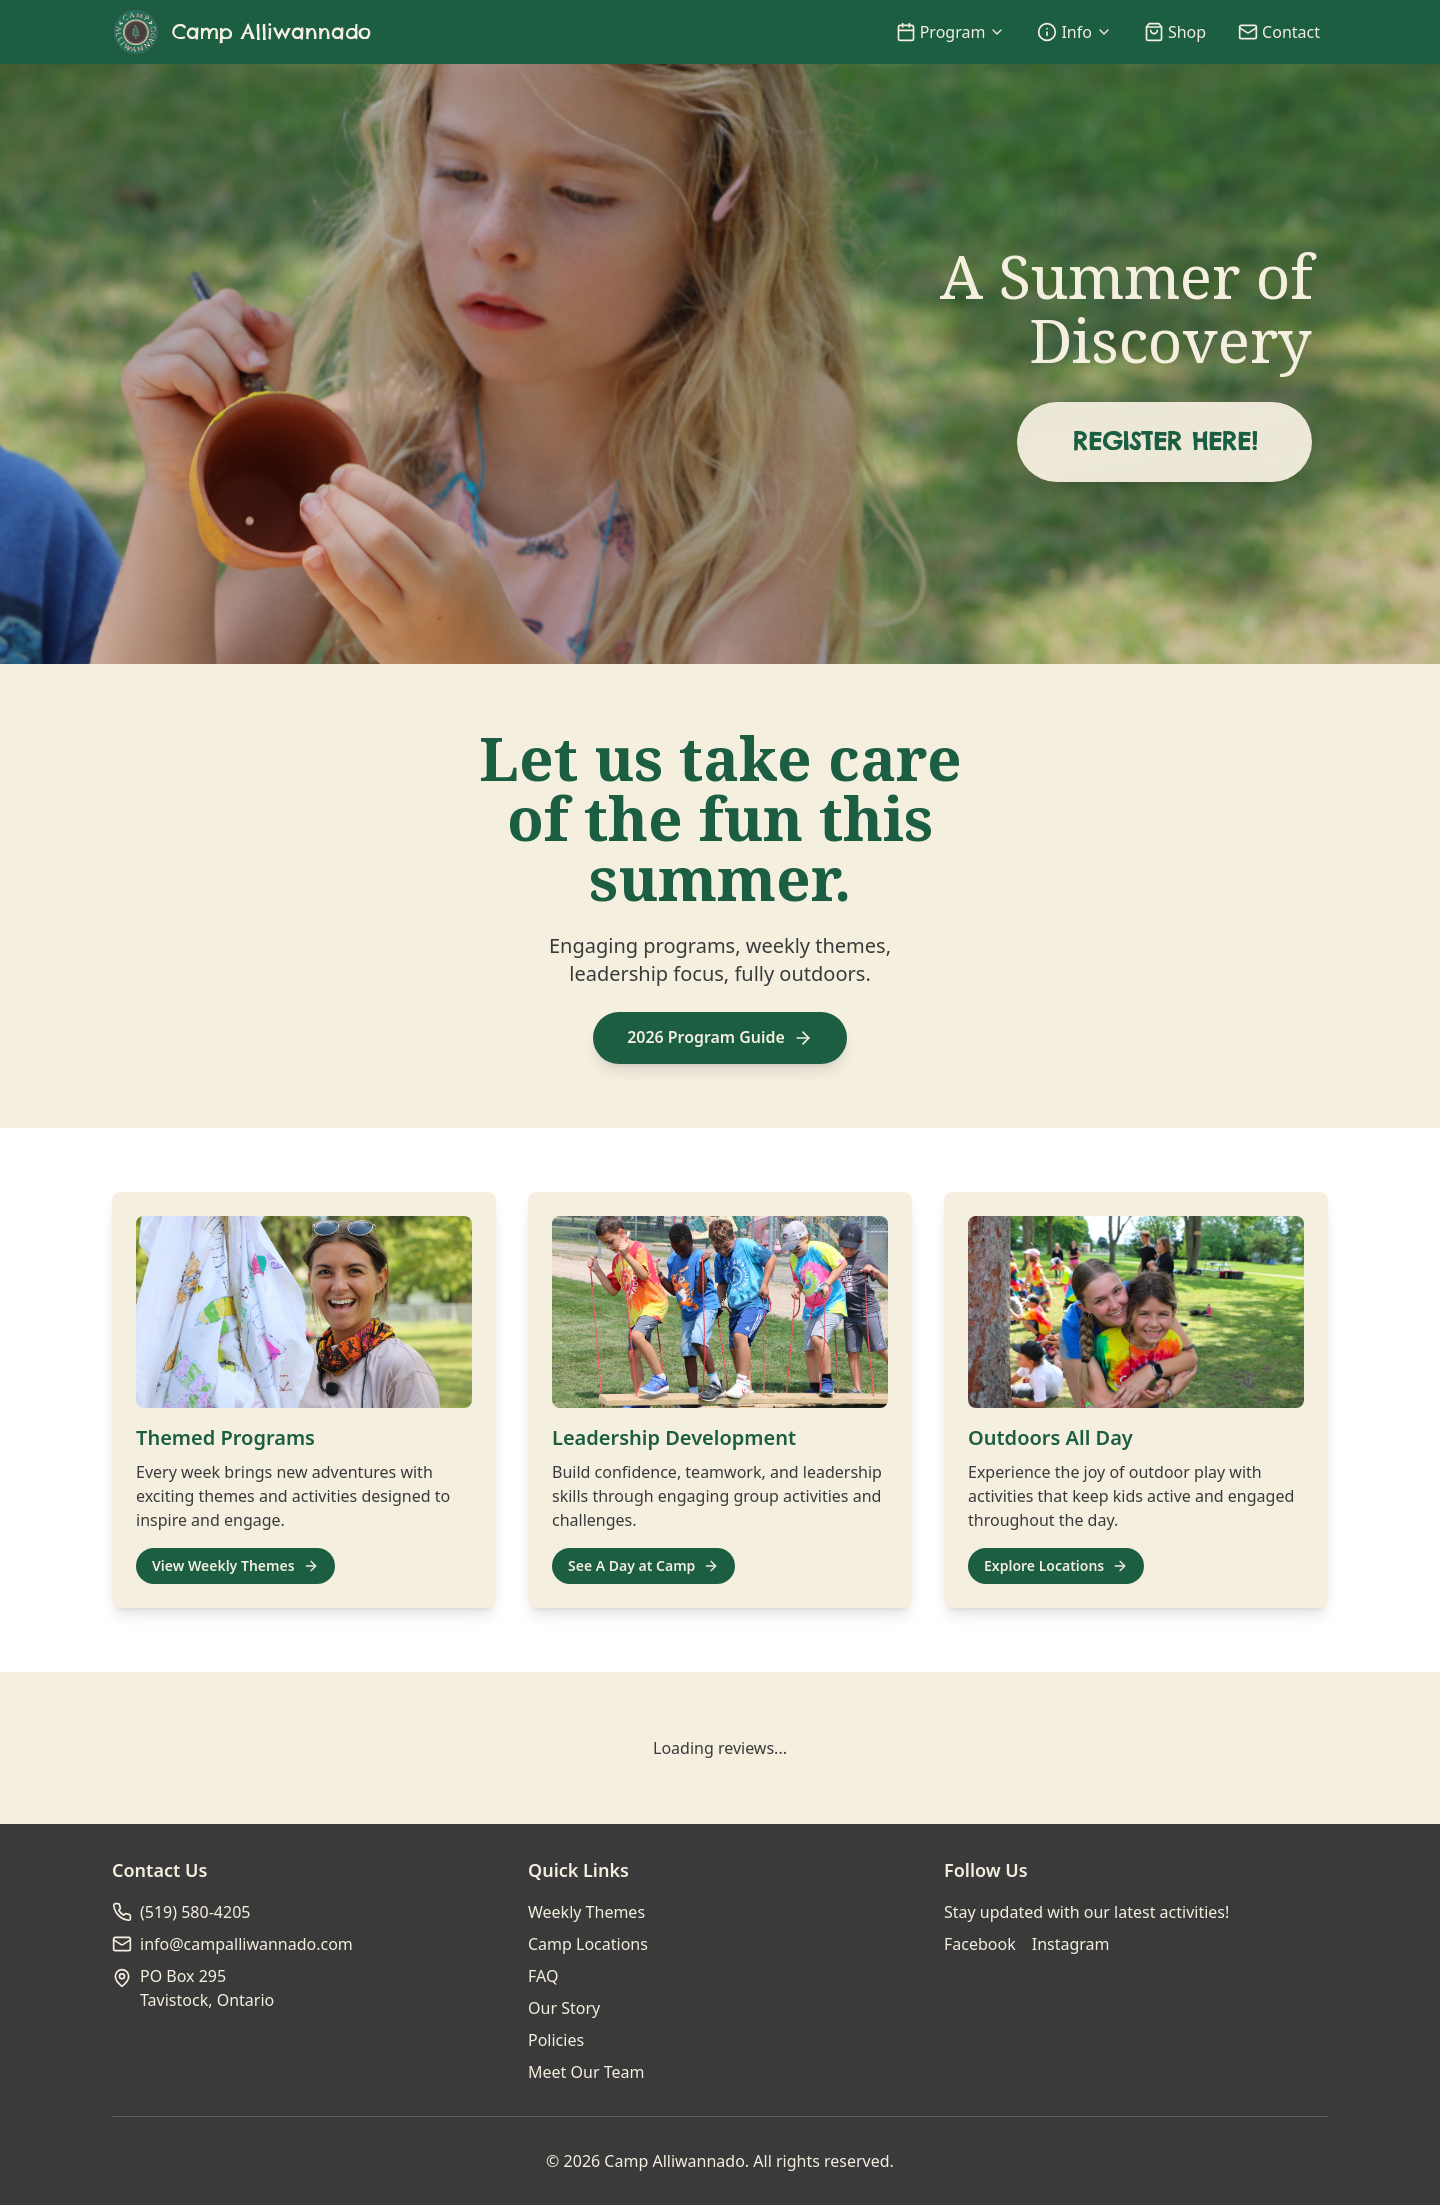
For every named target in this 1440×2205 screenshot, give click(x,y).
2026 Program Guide (720, 1038)
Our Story (564, 2008)
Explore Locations (1056, 1565)
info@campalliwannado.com (246, 1944)
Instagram (1071, 1944)
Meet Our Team (586, 2072)
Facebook (980, 1944)
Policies (556, 2040)
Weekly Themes (586, 1912)
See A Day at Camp (643, 1565)
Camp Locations (588, 1944)
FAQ (543, 1976)
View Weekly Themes (235, 1565)
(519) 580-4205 (195, 1912)
